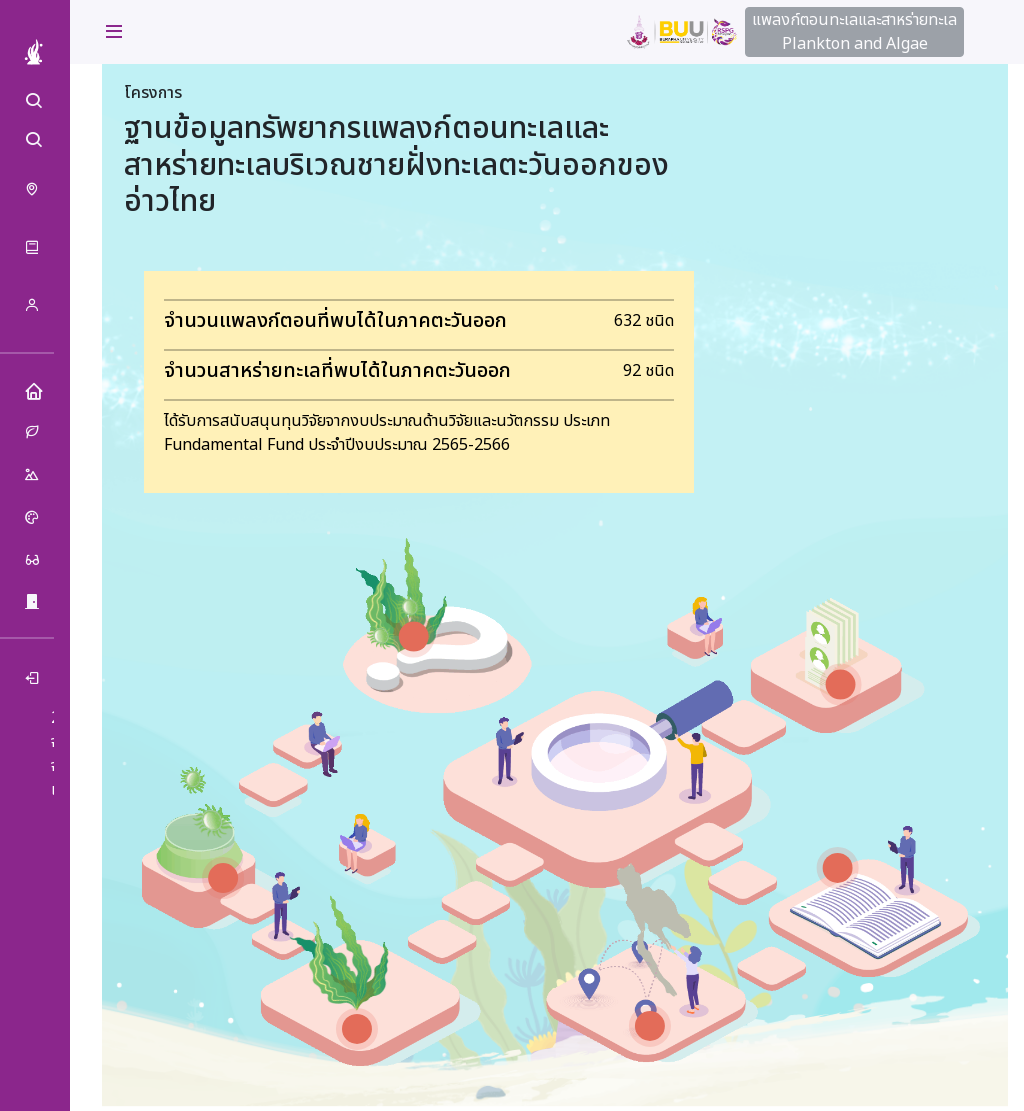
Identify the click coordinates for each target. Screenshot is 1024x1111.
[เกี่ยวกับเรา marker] (840, 684)
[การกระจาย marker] (650, 1026)
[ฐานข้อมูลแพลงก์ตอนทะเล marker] (223, 878)
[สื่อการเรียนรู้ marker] (838, 868)
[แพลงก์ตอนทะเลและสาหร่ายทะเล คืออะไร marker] (414, 636)
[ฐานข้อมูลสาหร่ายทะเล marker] (357, 1029)
